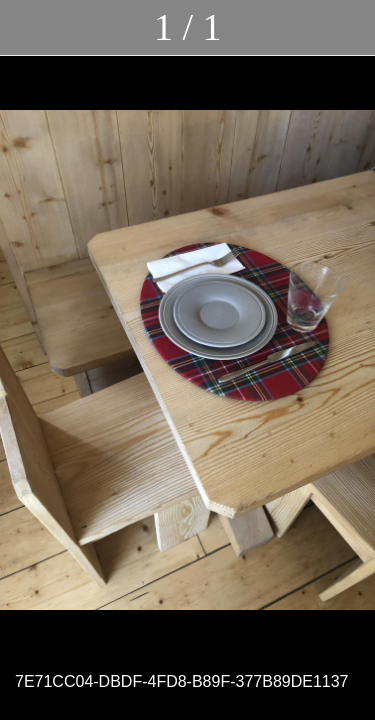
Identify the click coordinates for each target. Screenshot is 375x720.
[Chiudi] (28, 28)
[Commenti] (347, 28)
